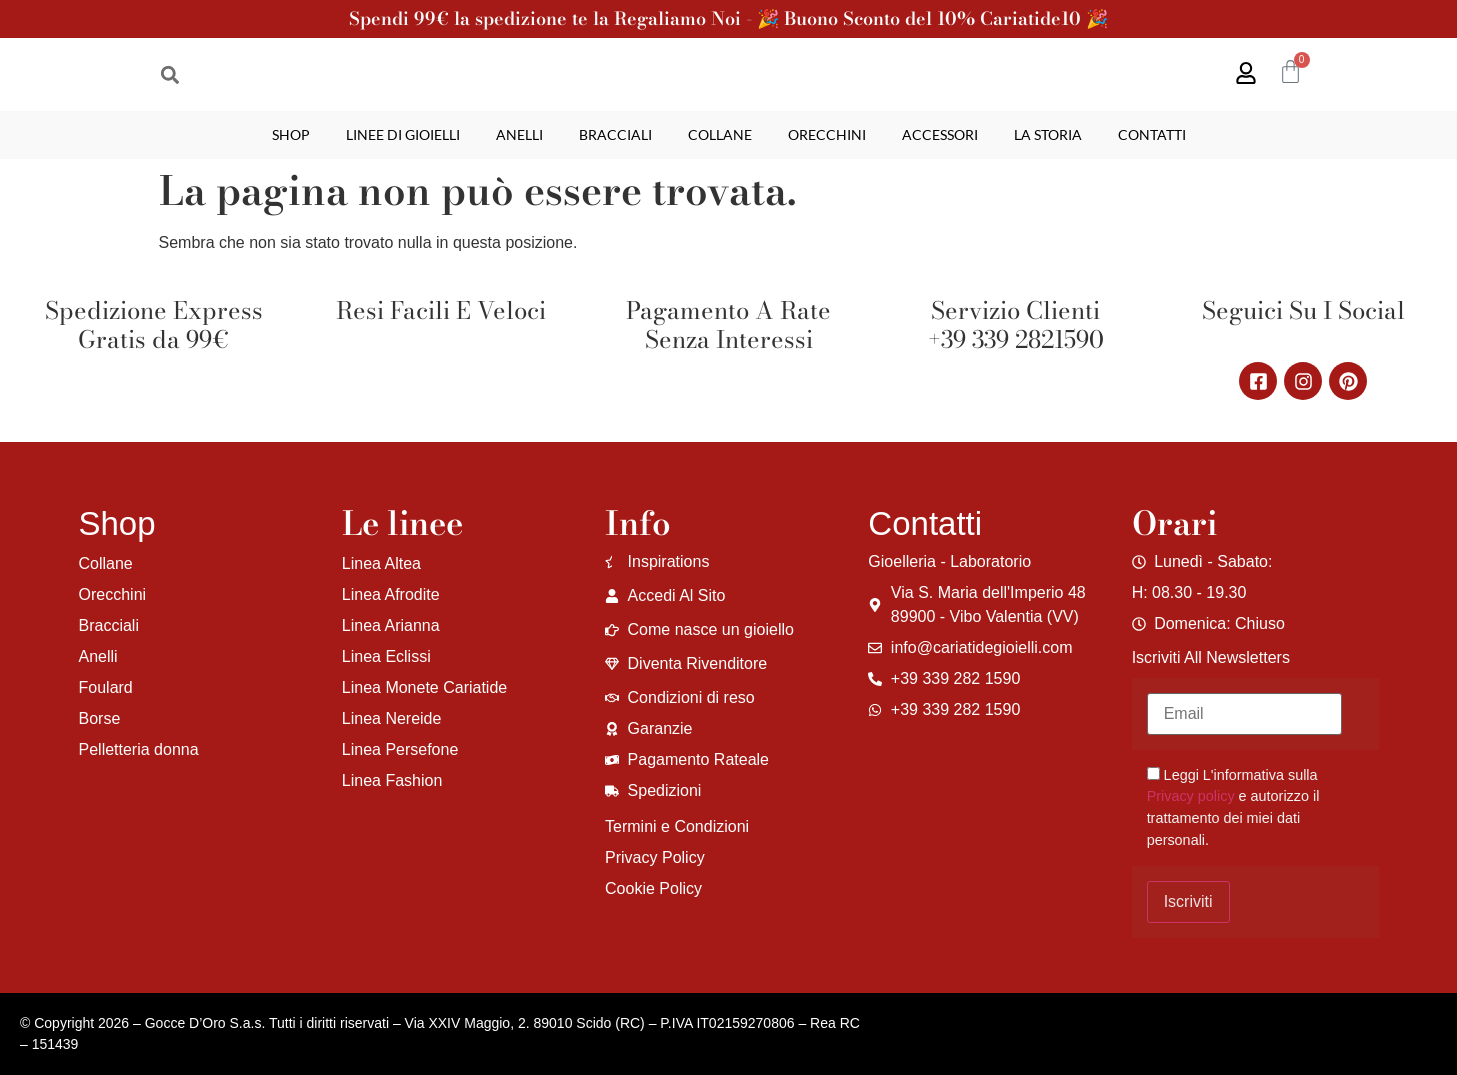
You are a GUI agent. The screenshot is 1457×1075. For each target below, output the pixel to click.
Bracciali (615, 134)
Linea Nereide (392, 718)
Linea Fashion (392, 780)
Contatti (1152, 134)
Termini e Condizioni (677, 826)
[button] (170, 74)
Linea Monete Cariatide (424, 687)
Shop (291, 134)
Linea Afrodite (391, 594)
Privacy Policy (655, 857)
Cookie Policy (653, 888)
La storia (1048, 134)
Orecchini (827, 134)
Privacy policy (1191, 796)
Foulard (106, 687)
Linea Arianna (391, 625)
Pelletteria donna (139, 749)
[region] (260, 918)
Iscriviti (1188, 901)
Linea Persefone (400, 749)
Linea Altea (381, 563)
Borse (100, 718)
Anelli (519, 134)
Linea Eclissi (386, 656)
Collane (720, 134)
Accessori (940, 134)
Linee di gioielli (403, 134)
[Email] (1244, 714)
